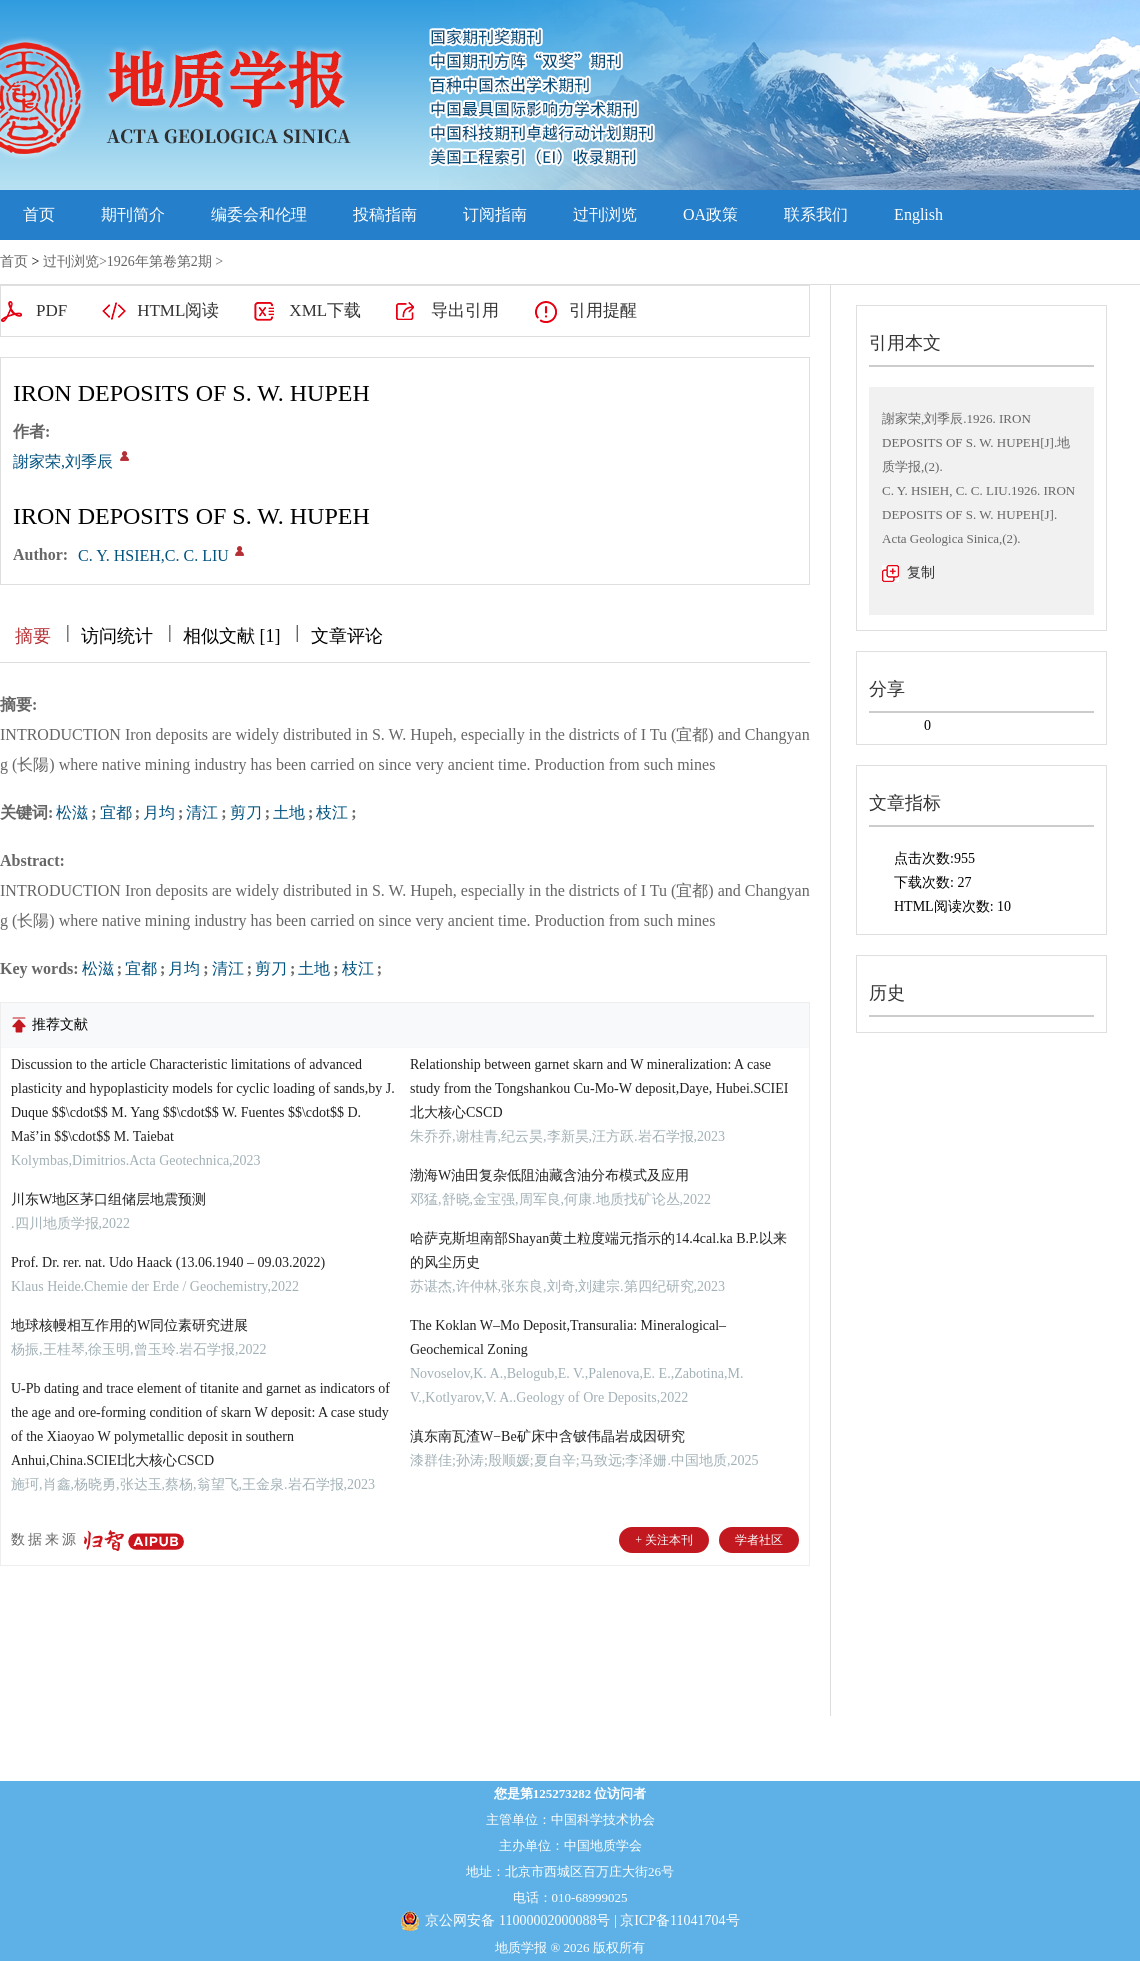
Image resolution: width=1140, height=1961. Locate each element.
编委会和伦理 (259, 214)
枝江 (332, 812)
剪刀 (246, 812)
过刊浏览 (605, 214)
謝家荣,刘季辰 (63, 461)
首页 (39, 214)
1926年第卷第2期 (159, 261)
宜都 (116, 812)
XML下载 (325, 310)
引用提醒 (603, 310)
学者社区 (759, 1540)
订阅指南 (495, 214)
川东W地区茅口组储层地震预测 (108, 1199)
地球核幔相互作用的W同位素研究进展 (129, 1325)
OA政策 (710, 214)
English (918, 214)
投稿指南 (385, 214)
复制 (921, 572)
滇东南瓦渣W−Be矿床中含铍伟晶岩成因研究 (547, 1436)
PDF (51, 310)
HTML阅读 (178, 310)
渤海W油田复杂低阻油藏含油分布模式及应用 (549, 1175)
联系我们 (816, 214)
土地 (289, 812)
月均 (159, 812)
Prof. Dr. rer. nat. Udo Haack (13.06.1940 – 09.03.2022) (168, 1262)
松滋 (72, 812)
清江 (202, 812)
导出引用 (465, 310)
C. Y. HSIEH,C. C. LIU (153, 555)
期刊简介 (133, 214)
